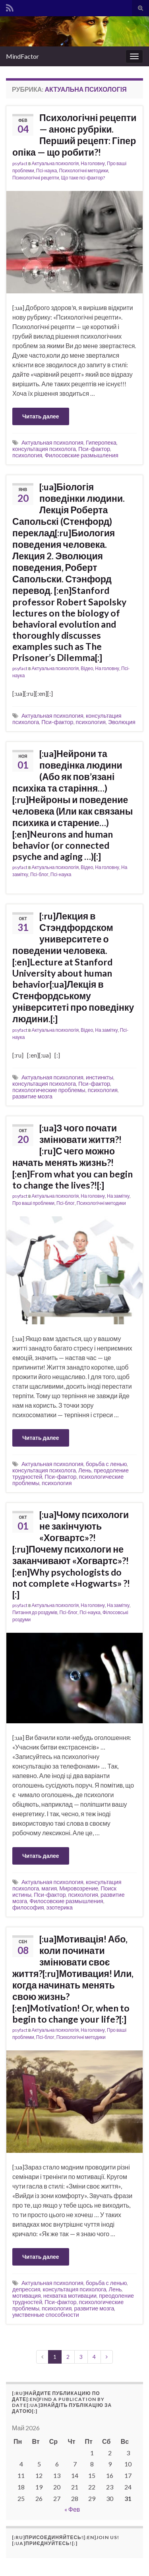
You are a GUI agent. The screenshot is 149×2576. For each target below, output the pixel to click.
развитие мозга (32, 1096)
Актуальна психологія (55, 163)
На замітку (106, 1030)
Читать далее (40, 416)
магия (49, 1888)
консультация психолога (44, 448)
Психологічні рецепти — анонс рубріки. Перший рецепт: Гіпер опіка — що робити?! (74, 135)
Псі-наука (46, 170)
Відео (87, 668)
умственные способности (45, 2314)
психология (27, 455)
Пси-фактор (94, 448)
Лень (84, 1470)
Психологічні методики (83, 170)
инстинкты (99, 1077)
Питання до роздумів (34, 1612)
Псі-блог (39, 874)
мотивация (26, 2295)
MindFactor (22, 56)
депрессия (26, 2289)
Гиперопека (101, 442)
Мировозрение (78, 1888)
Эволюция (121, 722)
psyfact (19, 163)
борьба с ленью (106, 1463)
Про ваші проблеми (33, 1203)
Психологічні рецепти (35, 178)
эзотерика (59, 1907)
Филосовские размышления (81, 455)
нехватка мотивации (70, 2295)
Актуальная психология (52, 442)
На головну (93, 163)
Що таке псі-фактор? (83, 178)
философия (28, 1907)
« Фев (72, 2509)
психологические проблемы (48, 1090)
